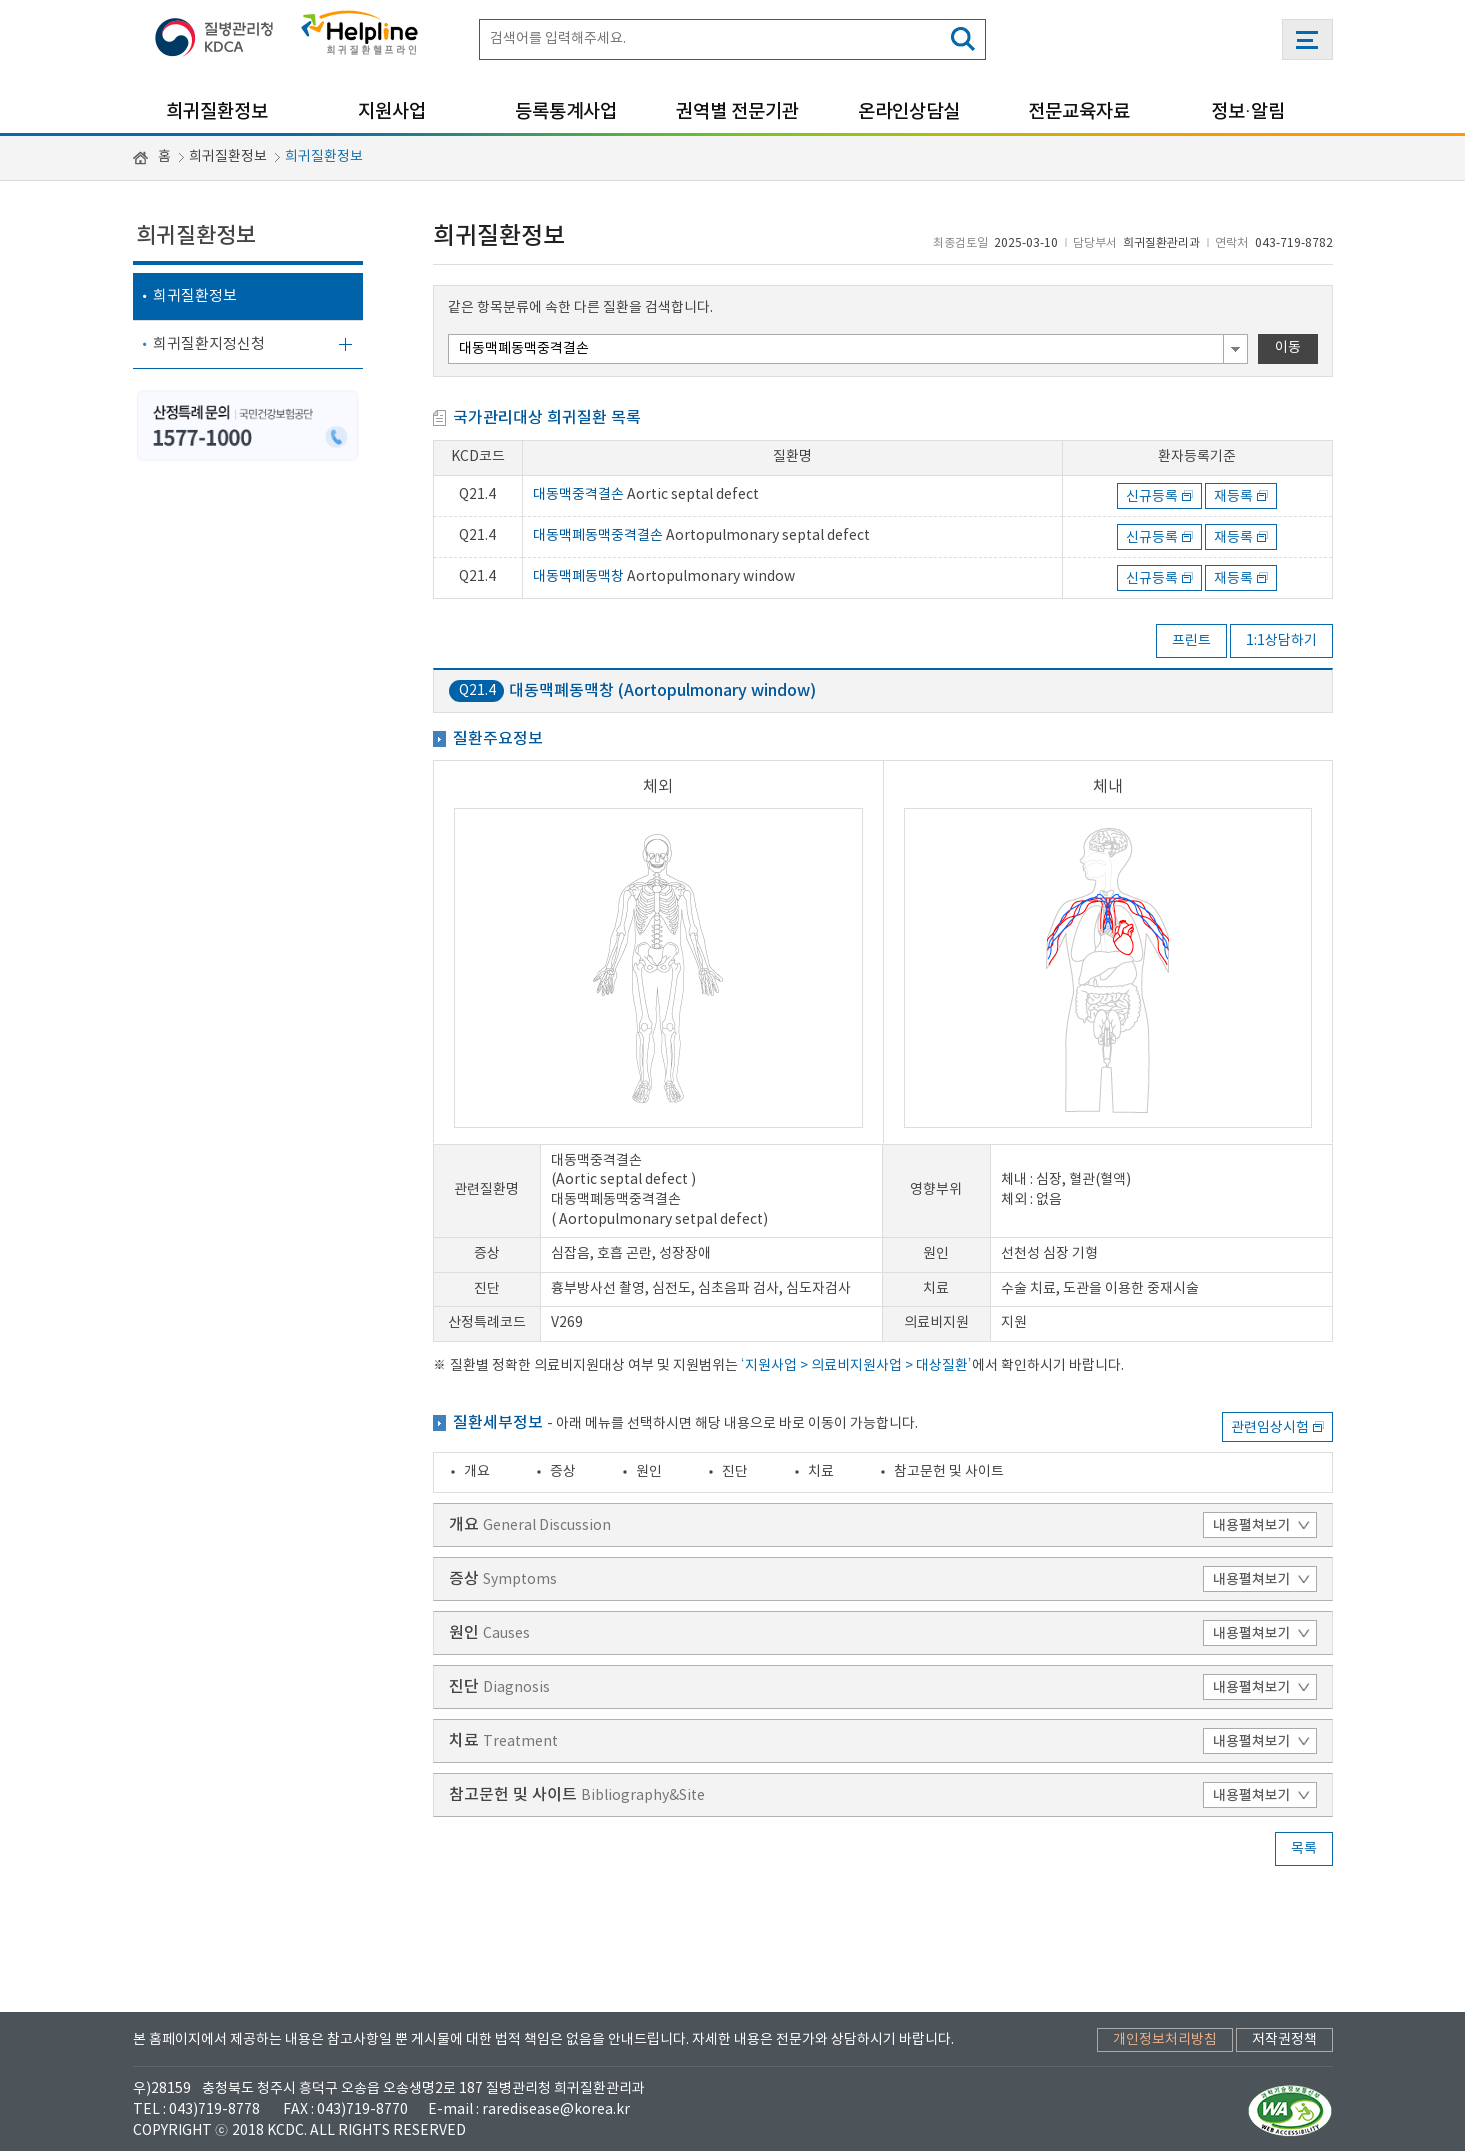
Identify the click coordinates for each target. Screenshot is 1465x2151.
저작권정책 (1284, 2040)
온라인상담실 (909, 112)
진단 (735, 1472)
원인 (649, 1472)
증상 (563, 1472)
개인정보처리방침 (1165, 2040)
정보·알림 (1248, 112)
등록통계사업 (566, 112)
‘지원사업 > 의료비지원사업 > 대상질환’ (856, 1366)
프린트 (1191, 641)
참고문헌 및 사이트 (949, 1472)
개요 (477, 1472)
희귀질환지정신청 (209, 344)
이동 (1288, 348)
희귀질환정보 (217, 112)
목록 (1304, 1849)
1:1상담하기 (1281, 641)
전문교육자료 (1079, 112)
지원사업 (392, 112)
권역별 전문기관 (737, 112)
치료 (821, 1472)
